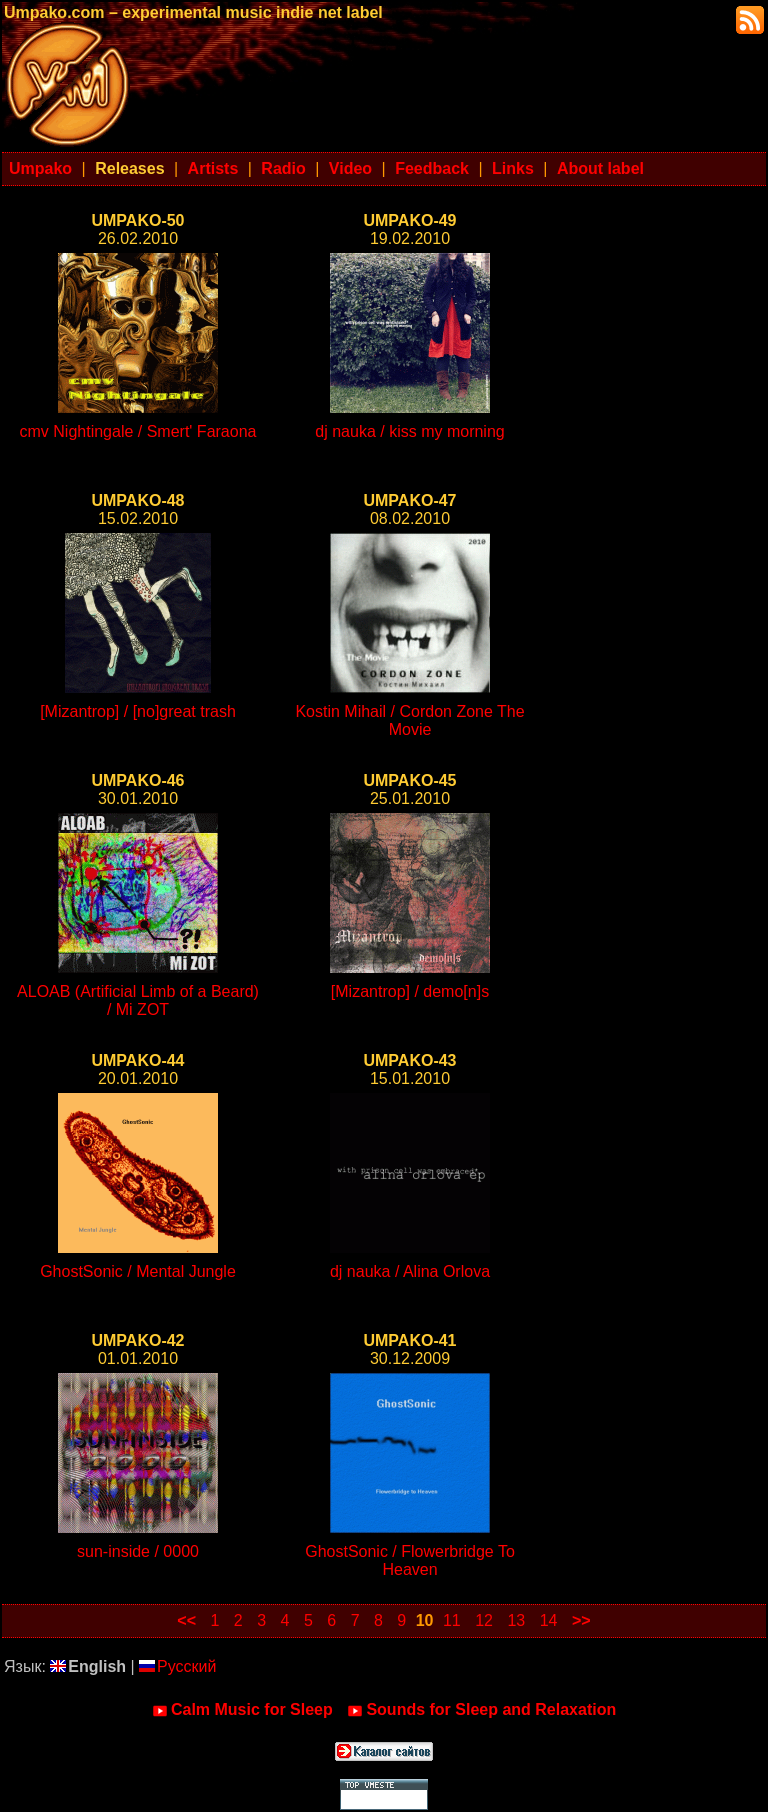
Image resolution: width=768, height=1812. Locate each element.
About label (600, 168)
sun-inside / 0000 (138, 1551)
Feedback (432, 168)
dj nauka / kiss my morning (409, 431)
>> (581, 1620)
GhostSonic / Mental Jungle (138, 1271)
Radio (283, 168)
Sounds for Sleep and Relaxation (481, 1710)
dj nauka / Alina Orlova (410, 1271)
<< (186, 1620)
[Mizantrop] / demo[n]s (410, 991)
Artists (213, 168)
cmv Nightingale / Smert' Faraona (138, 431)
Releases (129, 168)
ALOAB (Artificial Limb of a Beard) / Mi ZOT (138, 1000)
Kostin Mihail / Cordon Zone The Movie (409, 720)
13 (516, 1620)
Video (350, 168)
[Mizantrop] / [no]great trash (138, 711)
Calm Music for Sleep (242, 1710)
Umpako (40, 168)
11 (452, 1620)
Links (513, 168)
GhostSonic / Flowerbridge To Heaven (410, 1560)
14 (549, 1620)
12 (484, 1620)
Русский (177, 1666)
